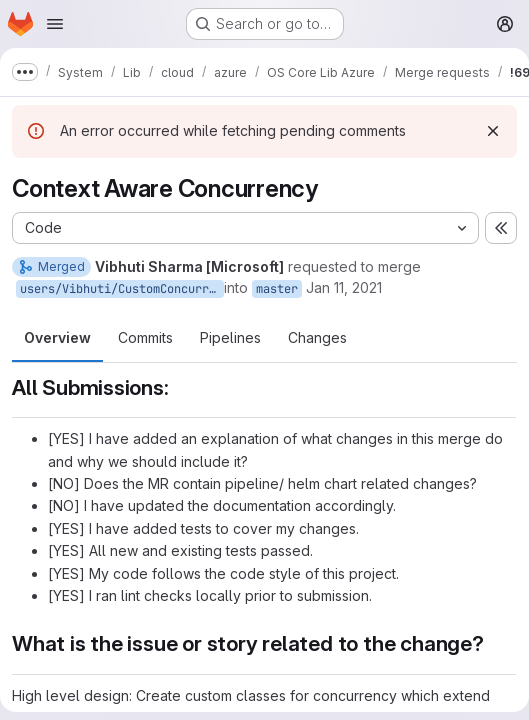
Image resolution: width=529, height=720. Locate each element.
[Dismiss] (493, 131)
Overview (57, 337)
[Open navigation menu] (55, 24)
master (277, 289)
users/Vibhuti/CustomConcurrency (122, 289)
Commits (145, 337)
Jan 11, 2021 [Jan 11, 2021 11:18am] (344, 287)
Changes (317, 337)
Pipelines (230, 337)
